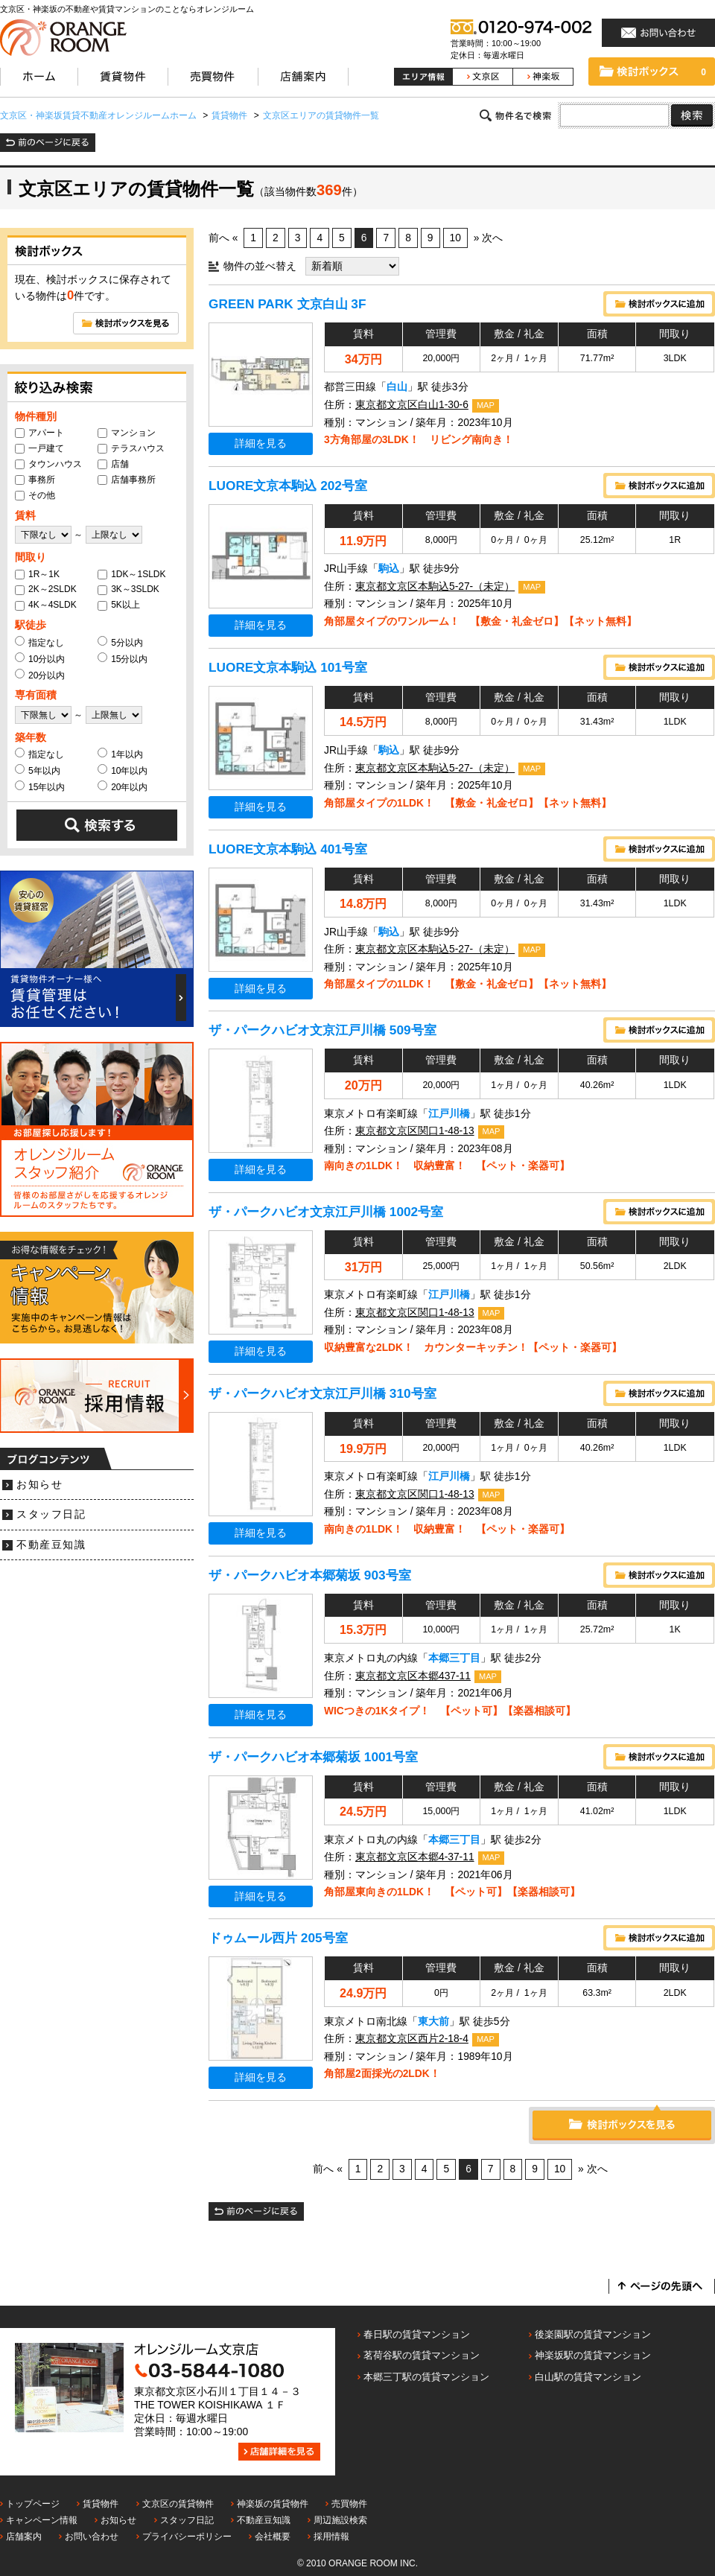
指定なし (39, 642)
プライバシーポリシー (187, 2536)
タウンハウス (48, 464)
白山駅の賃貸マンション (588, 2376)
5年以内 (37, 770)
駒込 (388, 568)
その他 (35, 495)
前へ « (223, 238)
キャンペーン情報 (41, 2520)
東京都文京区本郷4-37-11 (414, 1857)
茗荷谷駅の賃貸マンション (421, 2355)
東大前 (433, 2021)
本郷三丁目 (454, 1658)
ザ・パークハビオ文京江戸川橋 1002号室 (326, 1211)
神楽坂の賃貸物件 (272, 2504)
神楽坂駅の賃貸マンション (593, 2355)
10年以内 (122, 770)
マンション (127, 432)
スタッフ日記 (51, 1514)
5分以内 (120, 642)
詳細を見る (261, 443)
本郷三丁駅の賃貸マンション (426, 2376)
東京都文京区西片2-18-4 (411, 2038)
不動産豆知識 (51, 1545)
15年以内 (40, 786)
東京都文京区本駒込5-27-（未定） (435, 586)
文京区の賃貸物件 (178, 2504)
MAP (486, 405)
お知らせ (39, 1484)
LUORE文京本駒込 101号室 (288, 667)
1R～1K (37, 574)
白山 (397, 386)
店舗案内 (24, 2536)
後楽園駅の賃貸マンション (593, 2334)
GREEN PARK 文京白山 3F (287, 303)
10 (455, 238)
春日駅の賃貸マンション (416, 2334)
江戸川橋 (449, 1113)
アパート (39, 432)
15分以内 (122, 658)
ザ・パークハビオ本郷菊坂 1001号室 (313, 1756)
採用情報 (331, 2536)
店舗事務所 (127, 479)
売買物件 (349, 2504)
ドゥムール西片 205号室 (278, 1937)
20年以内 (122, 786)
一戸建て (39, 448)
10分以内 (40, 658)
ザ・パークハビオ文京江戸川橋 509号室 (322, 1030)
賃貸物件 (100, 2504)
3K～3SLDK (128, 589)
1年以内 (120, 754)
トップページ (33, 2504)
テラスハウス (131, 448)
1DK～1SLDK (131, 574)
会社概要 (272, 2536)
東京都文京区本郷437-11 (413, 1676)
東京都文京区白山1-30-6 (411, 404)
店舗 (113, 464)
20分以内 (40, 675)
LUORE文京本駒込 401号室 (288, 849)
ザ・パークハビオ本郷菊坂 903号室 (310, 1575)
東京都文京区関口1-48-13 (414, 1130)
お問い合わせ (91, 2536)
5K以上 (119, 605)
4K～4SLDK (46, 605)
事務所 (35, 479)
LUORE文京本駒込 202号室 (288, 485)
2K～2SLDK (46, 589)
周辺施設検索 (340, 2520)
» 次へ (488, 238)
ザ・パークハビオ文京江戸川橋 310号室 (322, 1393)
